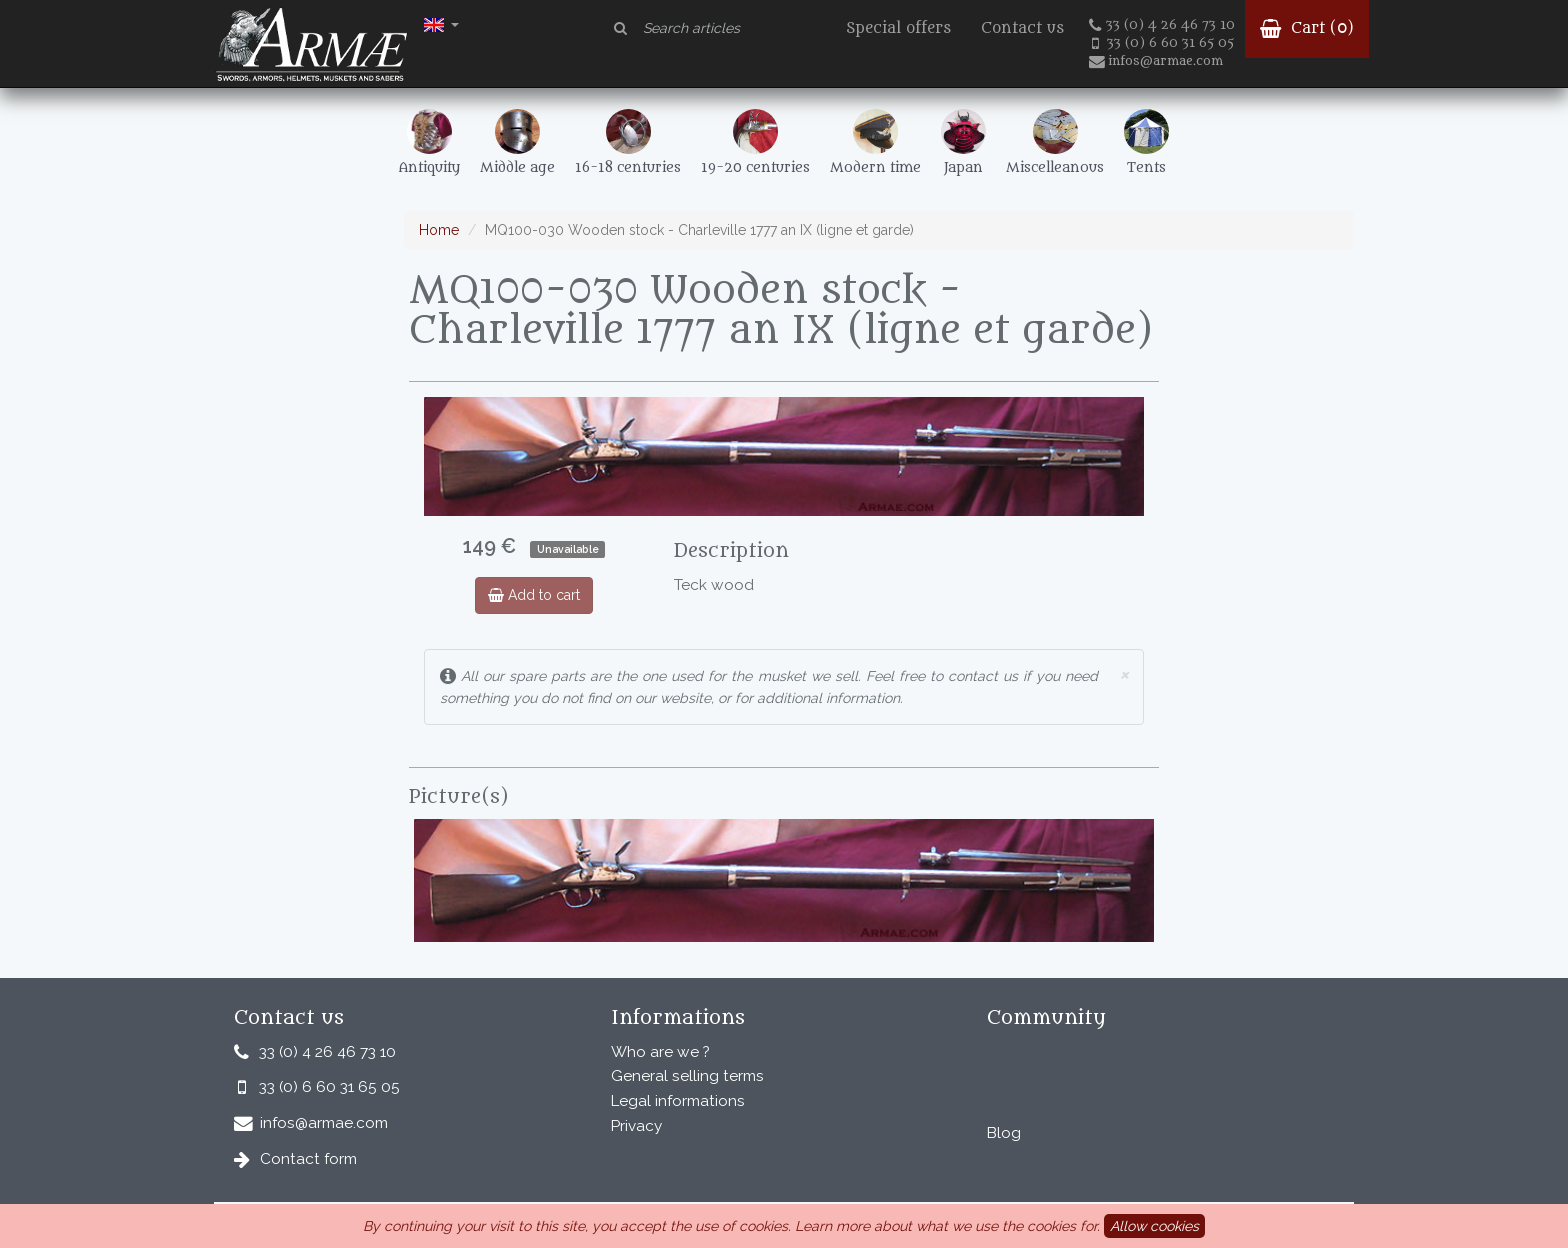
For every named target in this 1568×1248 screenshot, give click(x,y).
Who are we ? (660, 1052)
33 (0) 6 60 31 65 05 (1163, 43)
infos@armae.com (1156, 61)
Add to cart (534, 595)
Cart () (1307, 28)
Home (439, 230)
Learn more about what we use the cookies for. (947, 1226)
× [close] (1124, 673)
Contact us (1022, 28)
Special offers (898, 28)
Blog (1004, 1133)
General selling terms (687, 1076)
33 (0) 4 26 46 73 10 (1162, 25)
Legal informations (678, 1101)
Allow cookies (1154, 1226)
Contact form (308, 1159)
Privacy (636, 1126)
